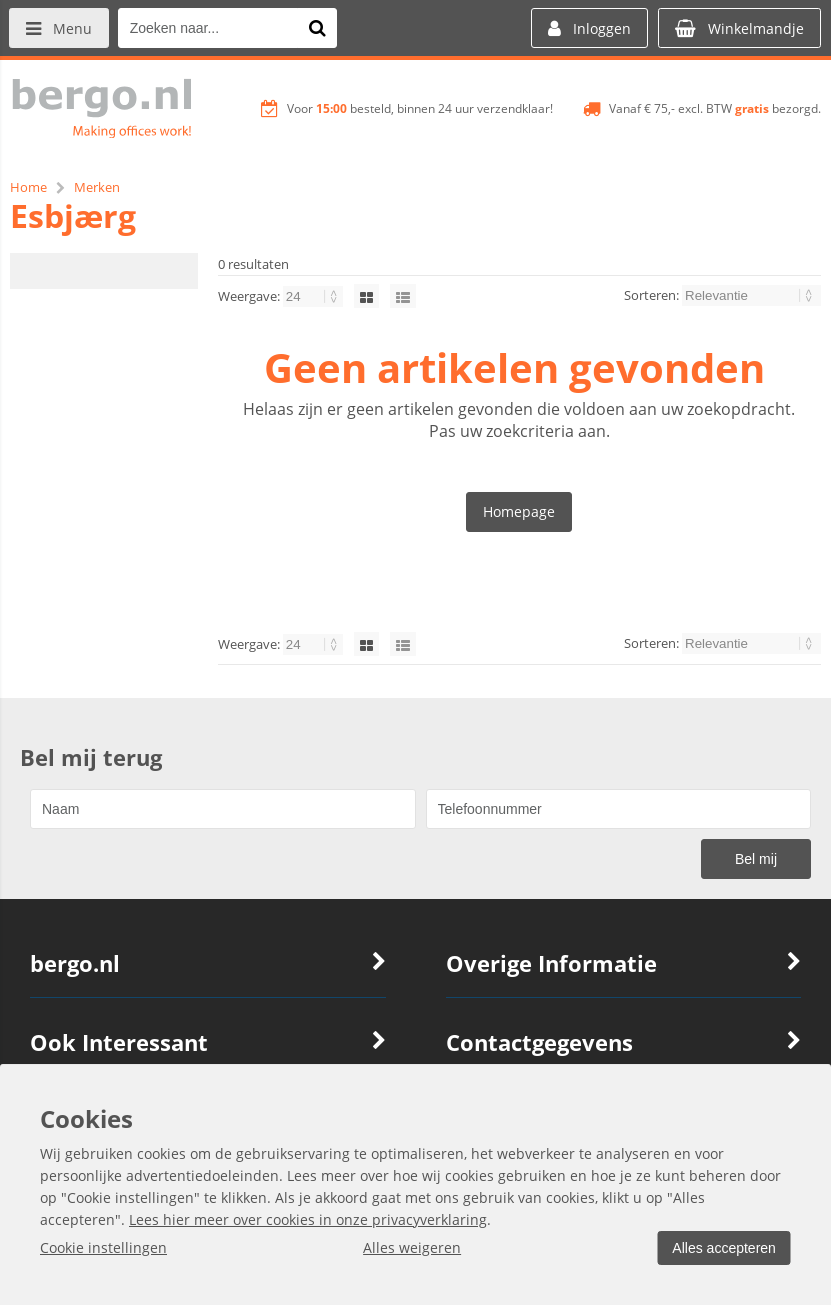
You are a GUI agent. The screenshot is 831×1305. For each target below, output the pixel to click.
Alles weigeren (410, 1247)
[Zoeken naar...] (319, 28)
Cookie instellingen (103, 1247)
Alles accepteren (722, 1248)
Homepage (519, 511)
